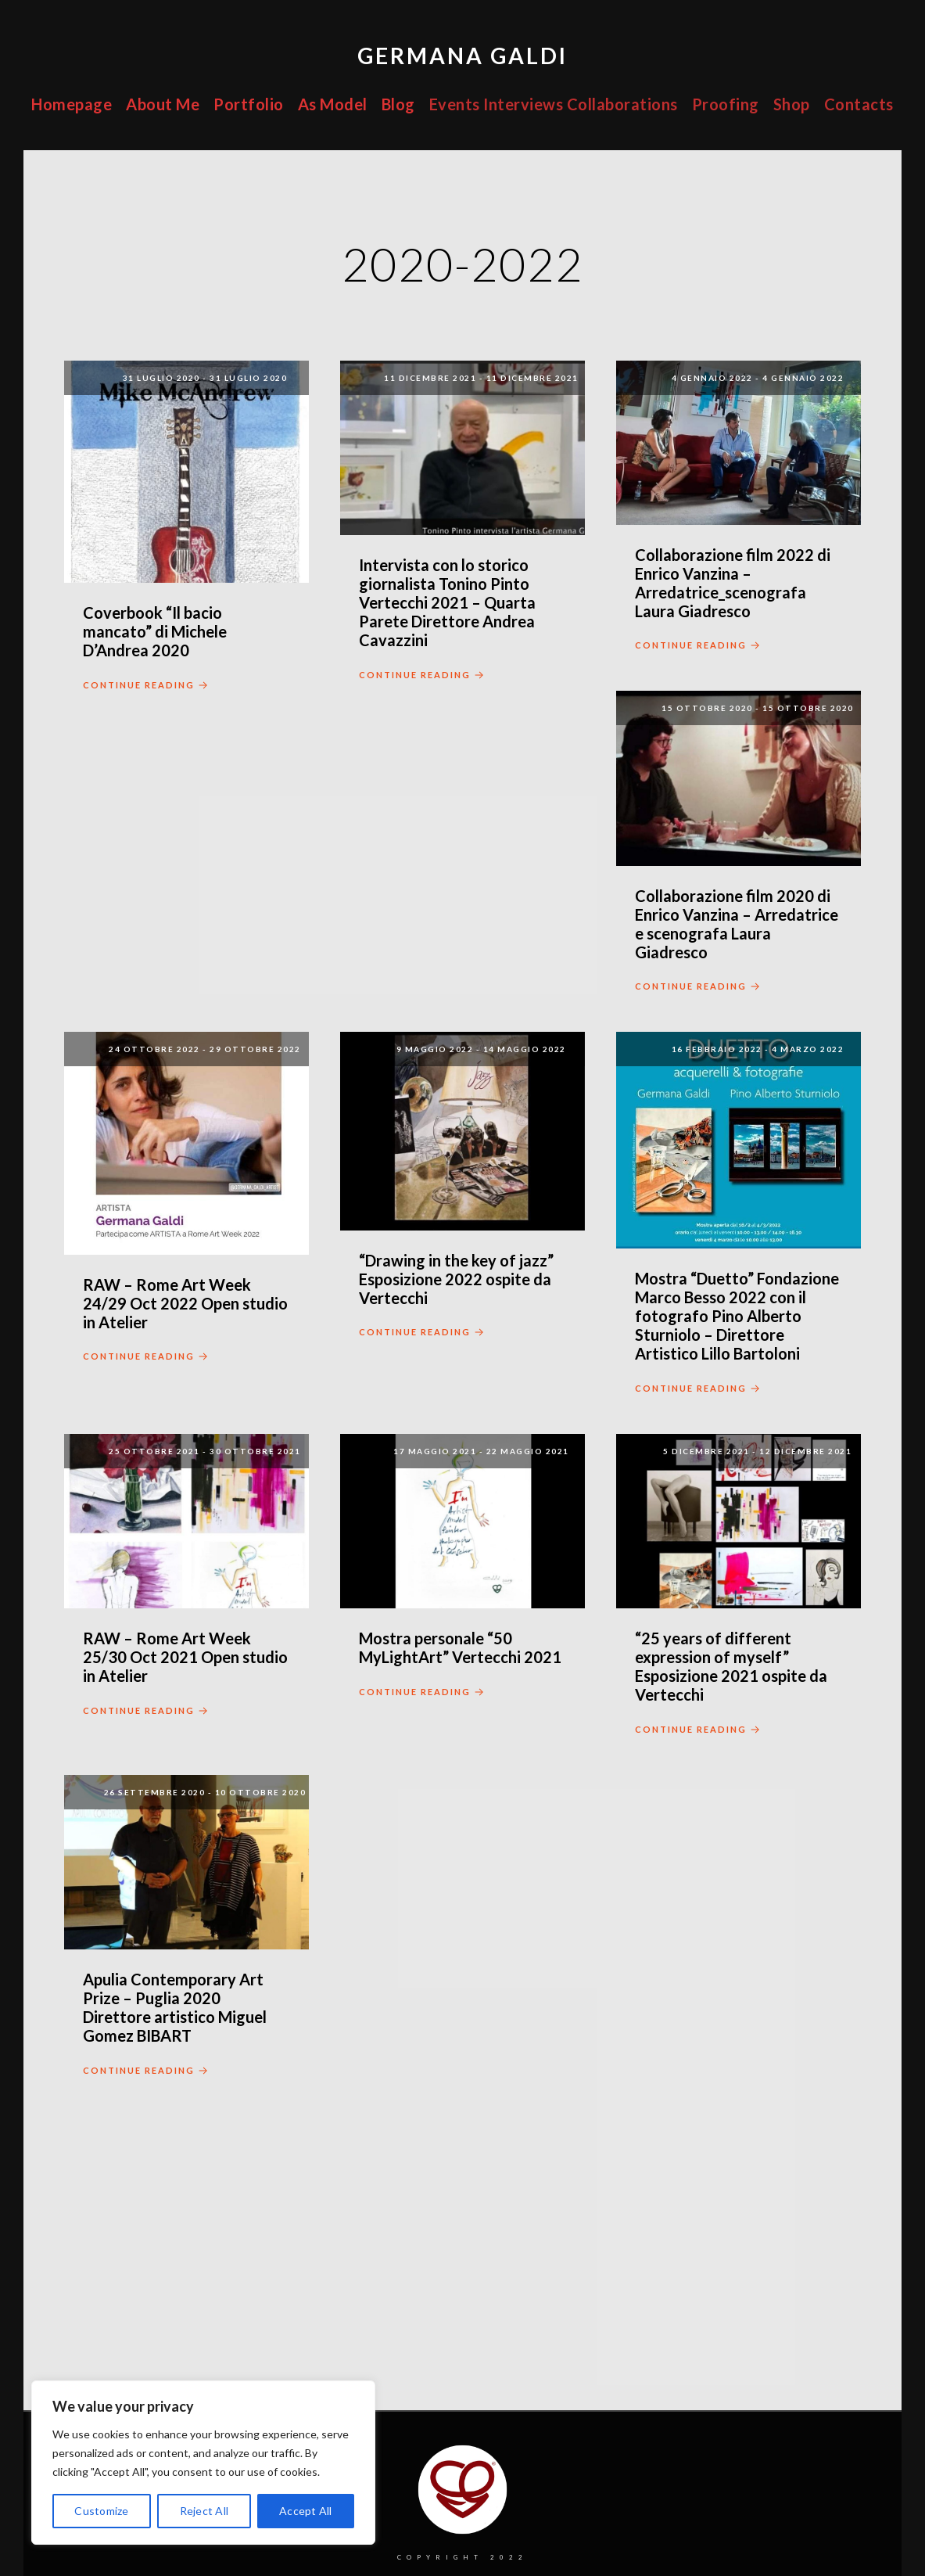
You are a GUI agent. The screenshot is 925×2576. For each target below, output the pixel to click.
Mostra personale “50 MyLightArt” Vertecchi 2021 (460, 1647)
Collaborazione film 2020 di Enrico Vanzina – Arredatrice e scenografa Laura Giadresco (736, 923)
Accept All (305, 2510)
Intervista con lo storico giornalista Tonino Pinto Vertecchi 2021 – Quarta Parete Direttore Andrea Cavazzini (447, 602)
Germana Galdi (462, 55)
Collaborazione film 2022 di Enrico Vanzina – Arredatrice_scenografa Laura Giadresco (732, 582)
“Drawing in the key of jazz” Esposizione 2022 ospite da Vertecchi (456, 1279)
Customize (101, 2510)
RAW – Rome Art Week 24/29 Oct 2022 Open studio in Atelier (185, 1303)
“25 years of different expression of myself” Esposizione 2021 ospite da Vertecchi (731, 1666)
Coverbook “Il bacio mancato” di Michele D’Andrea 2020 (155, 631)
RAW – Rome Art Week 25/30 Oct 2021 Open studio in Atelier (185, 1657)
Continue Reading (147, 685)
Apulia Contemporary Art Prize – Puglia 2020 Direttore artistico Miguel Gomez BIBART (175, 2007)
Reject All (204, 2510)
